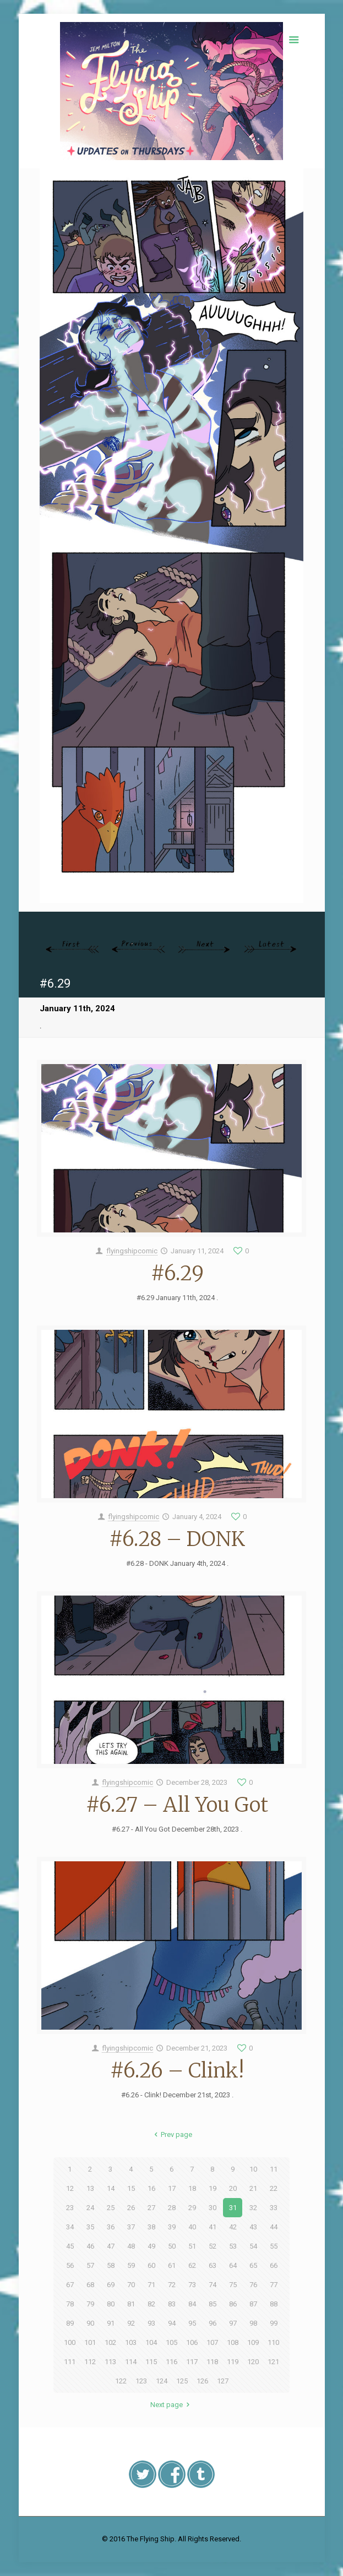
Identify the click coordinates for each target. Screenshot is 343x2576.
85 (212, 2304)
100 (69, 2342)
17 (172, 2188)
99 (273, 2323)
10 (253, 2169)
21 (253, 2188)
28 (172, 2208)
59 (131, 2265)
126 (202, 2381)
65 (253, 2265)
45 (70, 2246)
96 (212, 2323)
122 (121, 2381)
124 (161, 2381)
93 (151, 2323)
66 (273, 2265)
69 (111, 2285)
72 (172, 2285)
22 (273, 2188)
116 (171, 2362)
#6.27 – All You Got (177, 1805)
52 (212, 2246)
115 (151, 2362)
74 (212, 2285)
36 (111, 2227)
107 (212, 2342)
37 (131, 2227)
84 (192, 2304)
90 (90, 2323)
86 (233, 2304)
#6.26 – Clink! (177, 2070)
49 (151, 2246)
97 (233, 2323)
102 (110, 2342)
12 (70, 2188)
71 (151, 2285)
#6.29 (177, 1273)
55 (273, 2246)
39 (172, 2227)
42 (233, 2227)
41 (212, 2227)
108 (232, 2342)
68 (90, 2285)
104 (151, 2342)
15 (131, 2188)
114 (131, 2362)
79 (90, 2304)
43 (253, 2227)
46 (90, 2246)
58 (111, 2265)
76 (253, 2285)
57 (90, 2265)
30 (212, 2208)
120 (253, 2362)
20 (233, 2188)
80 (111, 2304)
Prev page (171, 2134)
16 (151, 2188)
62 (192, 2265)
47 (111, 2246)
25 (111, 2208)
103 (131, 2342)
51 (192, 2246)
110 (273, 2342)
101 (90, 2342)
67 (70, 2285)
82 (151, 2304)
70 (131, 2285)
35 (90, 2227)
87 (253, 2304)
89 (70, 2323)
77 (273, 2285)
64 (233, 2265)
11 (273, 2169)
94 (172, 2323)
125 (182, 2381)
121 (273, 2362)
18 (192, 2188)
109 (253, 2342)
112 (90, 2362)
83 (172, 2304)
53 (233, 2246)
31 (233, 2208)
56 (70, 2265)
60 (151, 2265)
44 (273, 2227)
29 (192, 2208)
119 (232, 2362)
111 (69, 2362)
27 (151, 2208)
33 (273, 2208)
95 (192, 2323)
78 (70, 2304)
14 (111, 2188)
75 (233, 2285)
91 (111, 2323)
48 (131, 2246)
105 (171, 2342)
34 (70, 2227)
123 (141, 2381)
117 (192, 2362)
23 (70, 2208)
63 (212, 2265)
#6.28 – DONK (177, 1539)
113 (110, 2362)
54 (253, 2246)
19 (212, 2188)
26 (131, 2208)
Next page (171, 2404)
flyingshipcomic (131, 1251)
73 (192, 2285)
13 (90, 2188)
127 (222, 2381)
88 (273, 2304)
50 (172, 2246)
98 (253, 2323)
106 (192, 2342)
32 (253, 2208)
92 (131, 2323)
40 (192, 2227)
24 (90, 2208)
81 (131, 2304)
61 (172, 2265)
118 (212, 2362)
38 (151, 2227)
